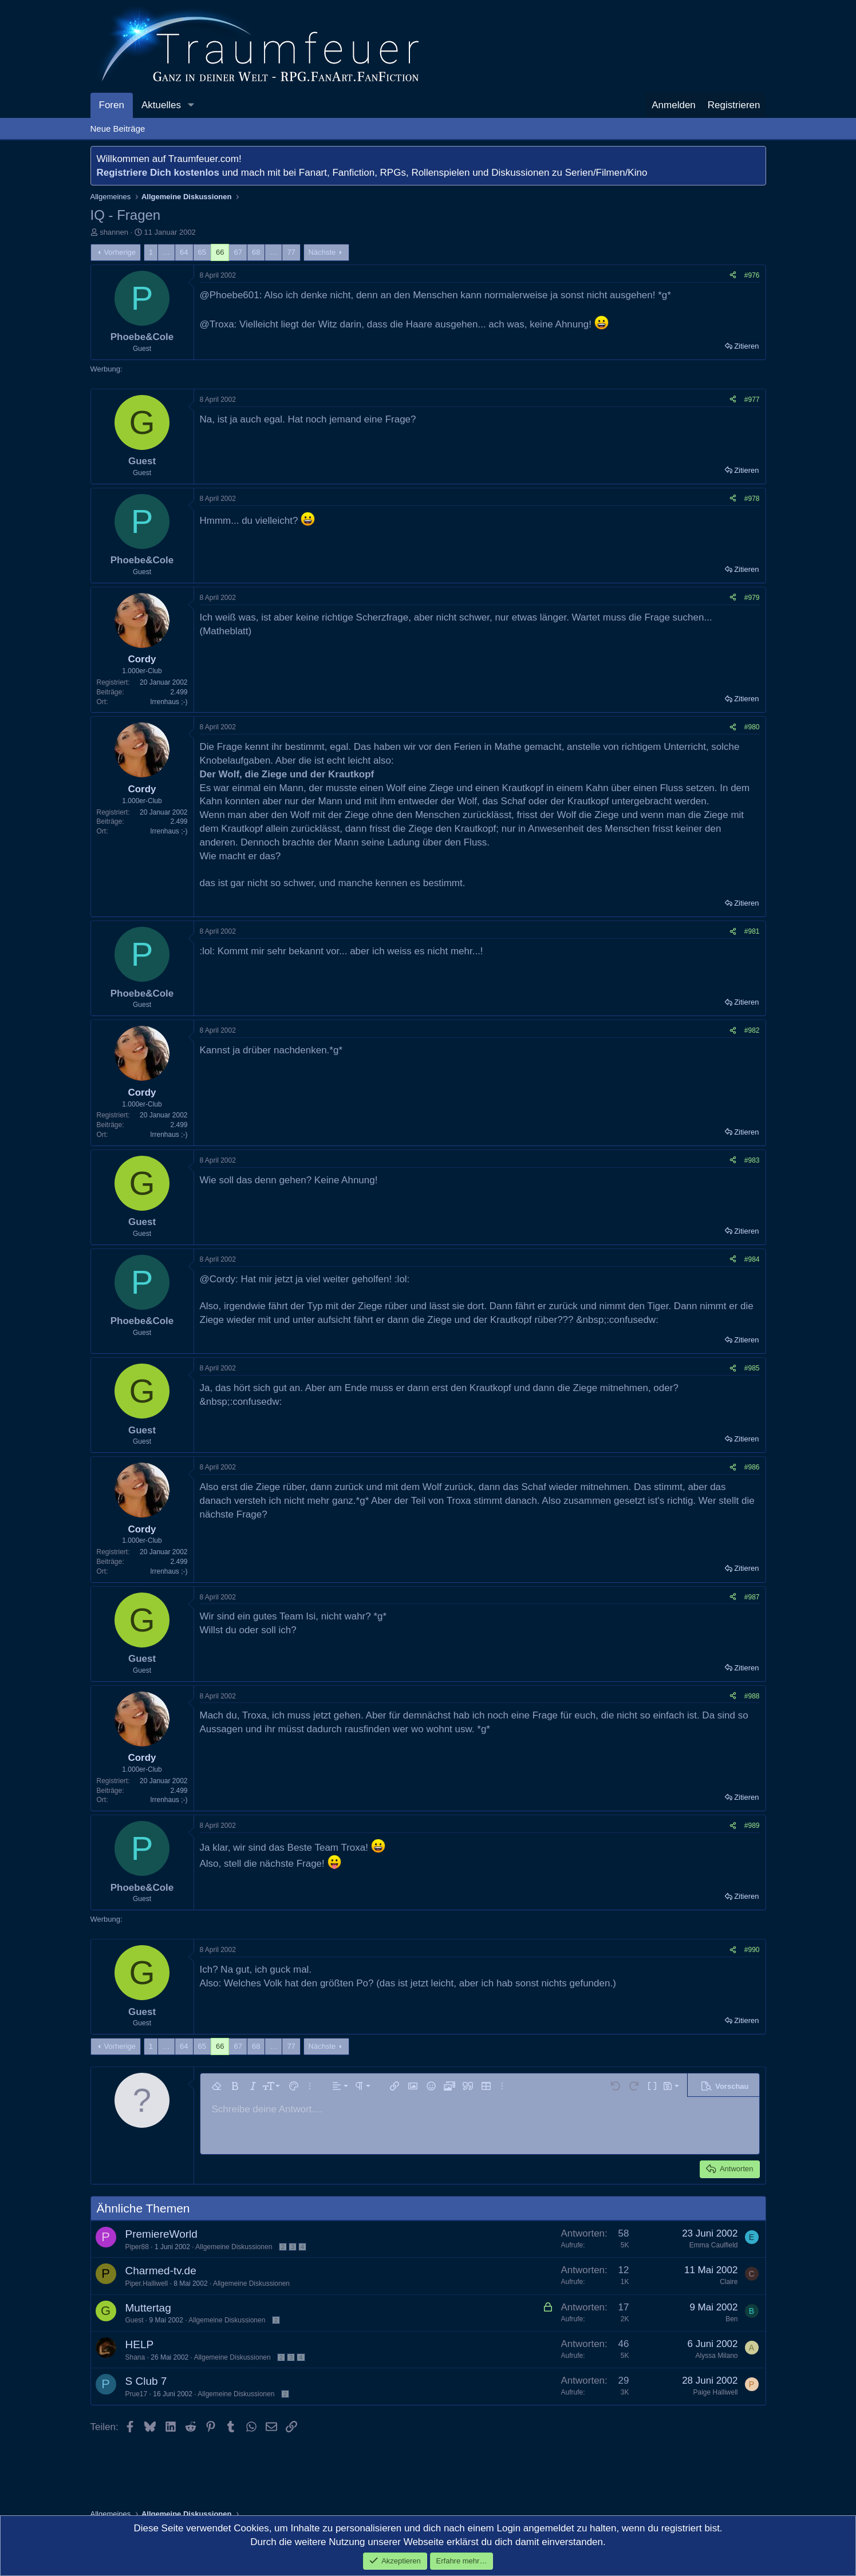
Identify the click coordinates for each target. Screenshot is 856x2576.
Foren (111, 105)
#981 (752, 931)
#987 (752, 1597)
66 (220, 252)
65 (202, 252)
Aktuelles (161, 105)
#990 (752, 1950)
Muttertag (148, 2308)
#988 (752, 1696)
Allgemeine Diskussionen (233, 2247)
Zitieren (746, 346)
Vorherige (120, 252)
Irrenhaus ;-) (168, 702)
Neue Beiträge (117, 128)
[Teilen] (732, 275)
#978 (752, 499)
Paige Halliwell (715, 2392)
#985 (752, 1368)
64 (184, 252)
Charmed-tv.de (160, 2271)
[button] (190, 105)
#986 (752, 1467)
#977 (752, 400)
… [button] (166, 252)
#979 (752, 598)
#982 (752, 1030)
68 (256, 252)
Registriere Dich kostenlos (158, 172)
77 (291, 252)
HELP (139, 2344)
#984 (752, 1259)
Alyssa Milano (716, 2356)
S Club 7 (146, 2381)
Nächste (322, 252)
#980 (752, 727)
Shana (135, 2357)
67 (238, 252)
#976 (752, 275)
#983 (752, 1160)
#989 (752, 1826)
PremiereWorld (161, 2234)
